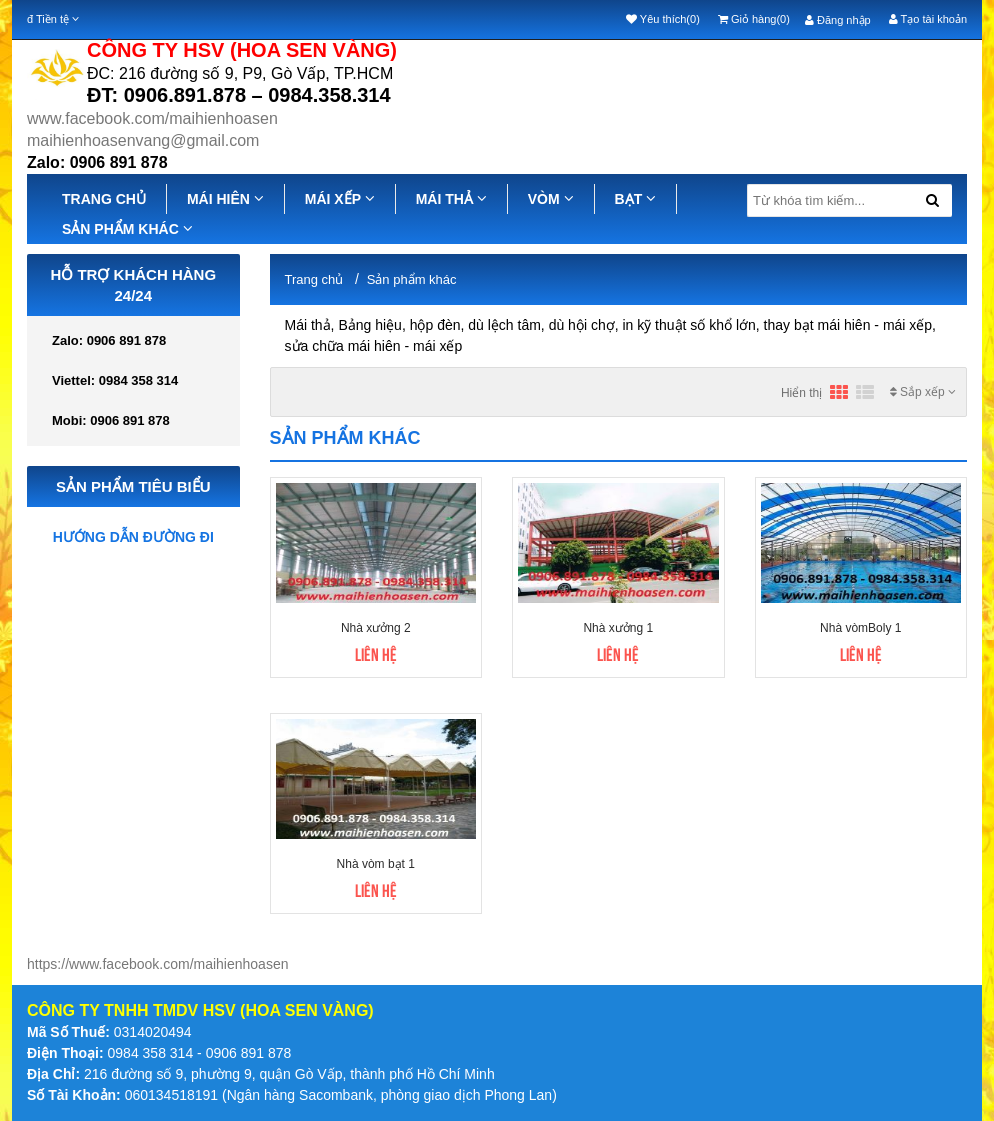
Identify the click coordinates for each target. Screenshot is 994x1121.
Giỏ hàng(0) (754, 19)
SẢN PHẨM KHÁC (127, 229)
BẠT (636, 199)
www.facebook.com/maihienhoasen (152, 118)
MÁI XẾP (340, 199)
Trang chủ (314, 279)
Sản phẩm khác (412, 279)
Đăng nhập (838, 20)
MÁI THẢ (451, 199)
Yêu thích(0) (663, 19)
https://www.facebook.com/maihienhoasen (157, 964)
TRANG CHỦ (104, 199)
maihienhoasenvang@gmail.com (143, 140)
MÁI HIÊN (225, 199)
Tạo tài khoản (928, 19)
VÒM (551, 199)
